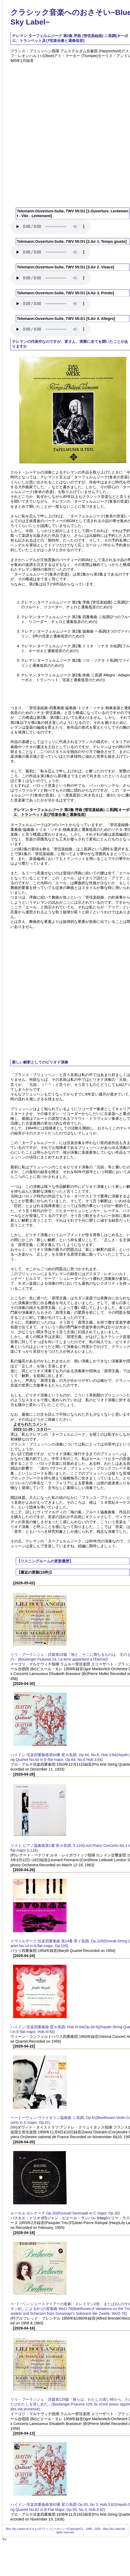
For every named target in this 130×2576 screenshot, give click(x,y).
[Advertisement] (61, 132)
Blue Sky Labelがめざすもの (23, 2528)
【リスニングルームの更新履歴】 (45, 1561)
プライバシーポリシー (53, 2528)
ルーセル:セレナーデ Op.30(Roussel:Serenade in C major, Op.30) (65, 2213)
